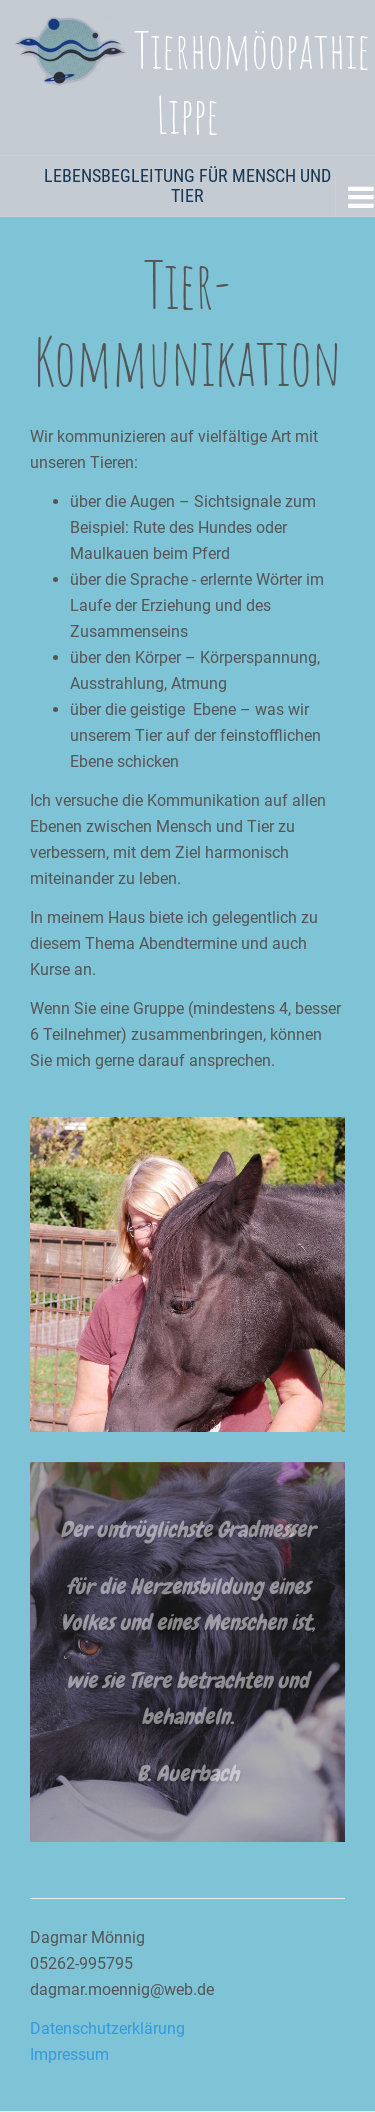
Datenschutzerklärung (107, 2028)
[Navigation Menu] (355, 196)
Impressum (69, 2054)
